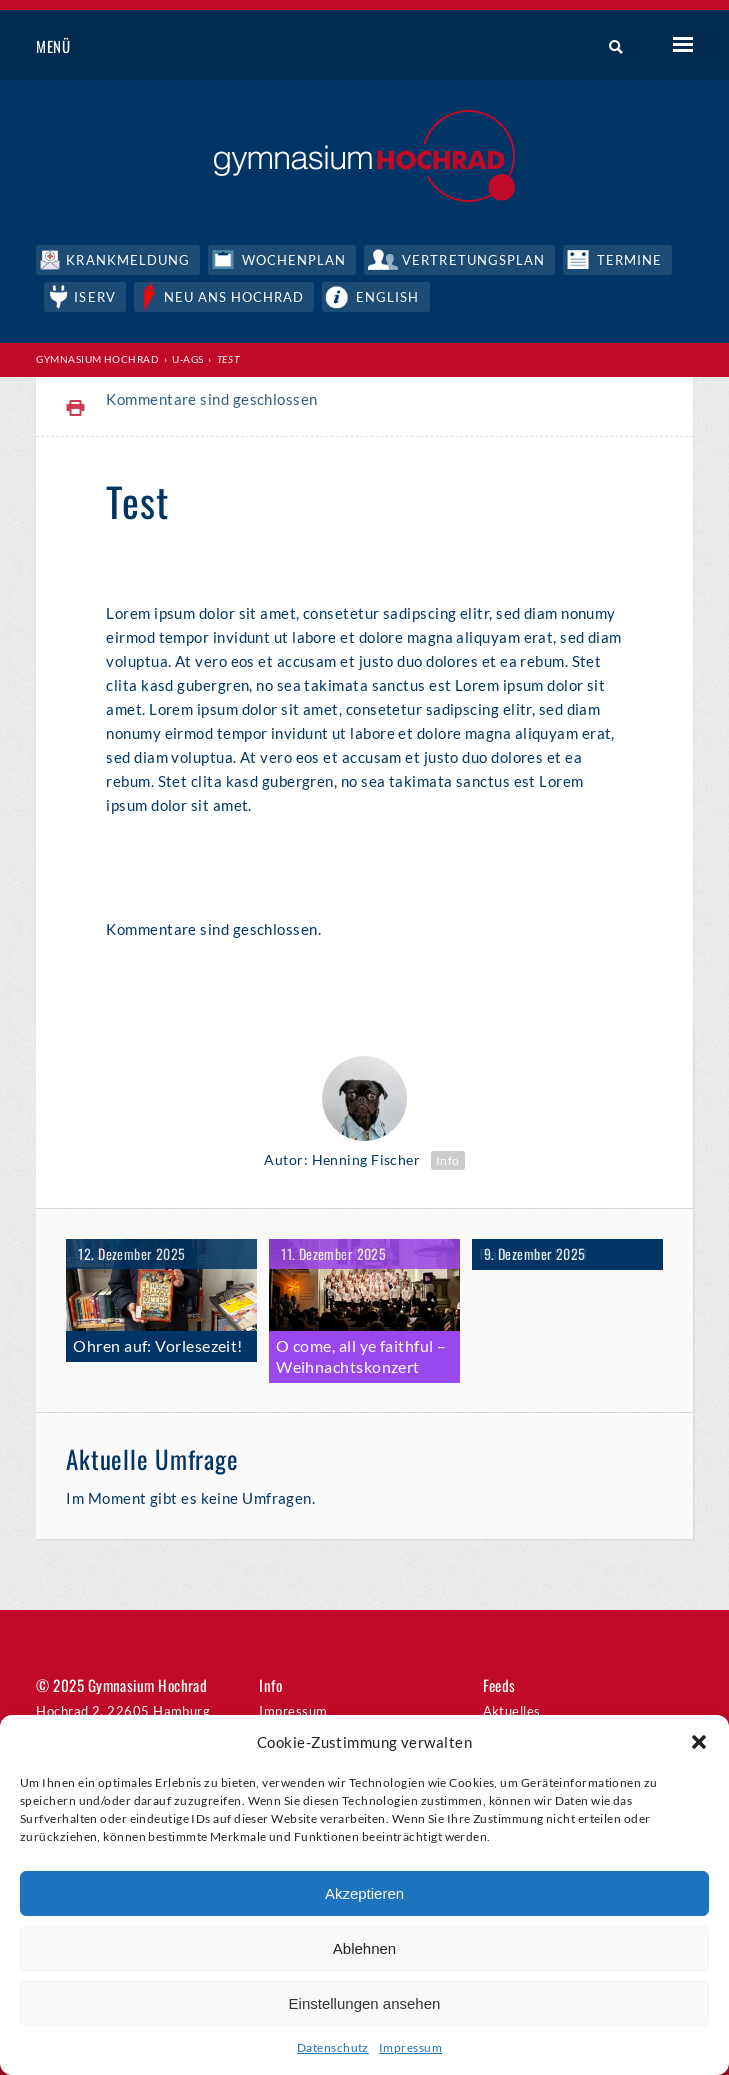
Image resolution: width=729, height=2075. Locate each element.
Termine (629, 260)
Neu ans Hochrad (234, 297)
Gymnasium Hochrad (97, 359)
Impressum (410, 2047)
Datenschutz (333, 2047)
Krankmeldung (127, 260)
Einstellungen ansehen (365, 2003)
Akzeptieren (364, 1893)
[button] (699, 1742)
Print (76, 408)
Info (448, 1160)
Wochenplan (294, 260)
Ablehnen (364, 1948)
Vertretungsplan (473, 260)
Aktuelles (512, 1711)
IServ (94, 297)
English (387, 297)
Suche (608, 47)
